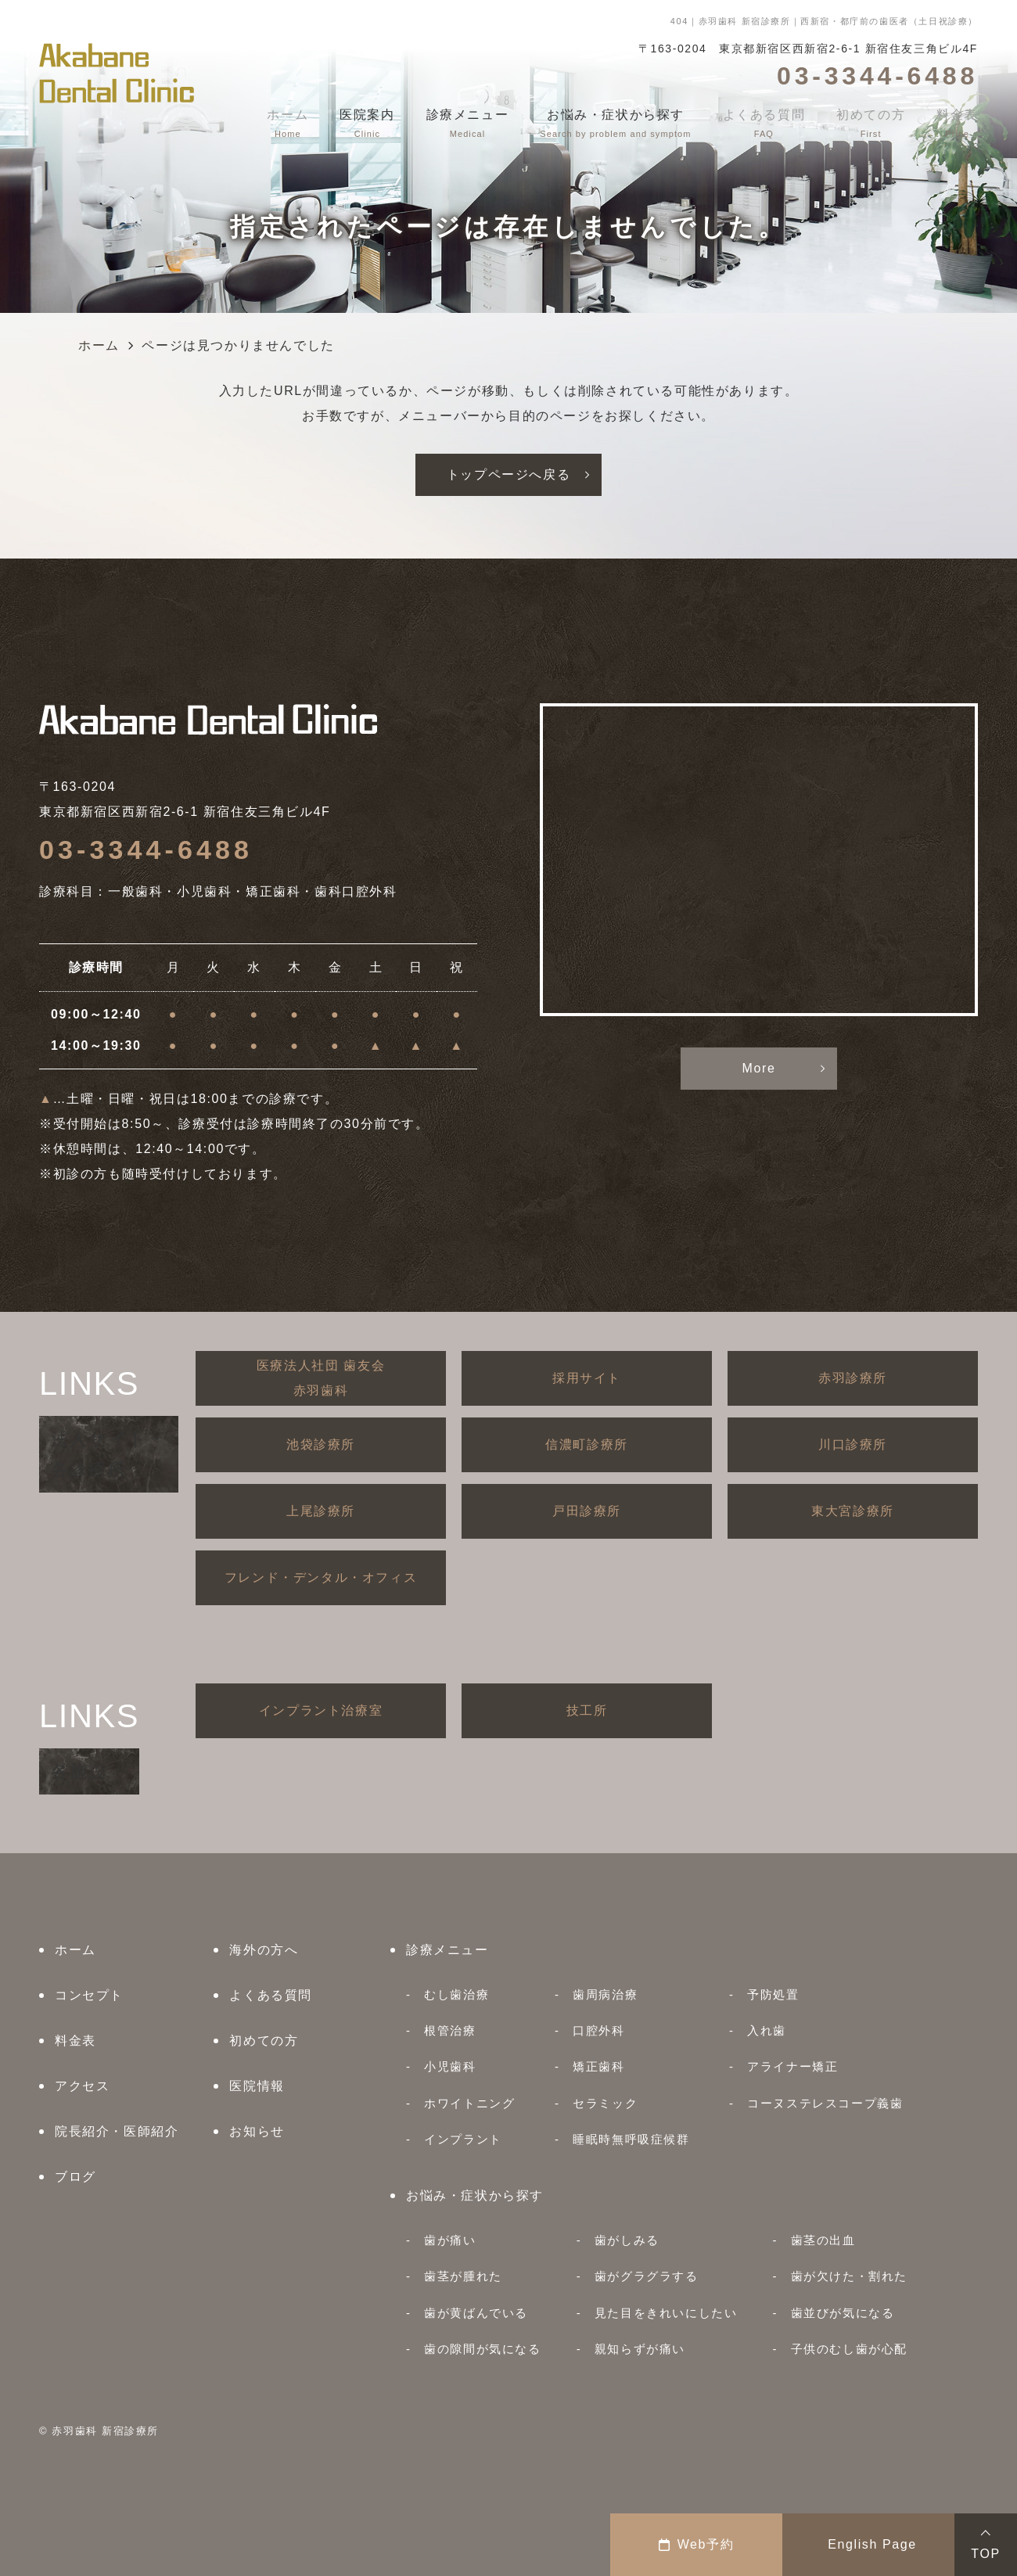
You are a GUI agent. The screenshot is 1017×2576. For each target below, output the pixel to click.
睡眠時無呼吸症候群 (631, 2139)
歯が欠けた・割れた (849, 2276)
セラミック (605, 2103)
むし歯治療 (456, 1994)
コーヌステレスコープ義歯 (825, 2103)
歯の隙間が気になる (482, 2348)
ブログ (75, 2176)
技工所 (587, 1710)
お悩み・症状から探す (475, 2195)
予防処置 (773, 1994)
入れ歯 (766, 2030)
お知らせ (256, 2131)
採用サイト (586, 1378)
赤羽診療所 (852, 1378)
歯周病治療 (605, 1994)
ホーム (75, 1949)
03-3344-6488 (146, 849)
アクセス (82, 2086)
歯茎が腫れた (463, 2276)
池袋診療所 (320, 1444)
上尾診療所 (320, 1511)
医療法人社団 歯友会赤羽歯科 (321, 1378)
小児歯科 (450, 2066)
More (759, 1068)
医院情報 (256, 2086)
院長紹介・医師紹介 (116, 2131)
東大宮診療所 (852, 1511)
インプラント (463, 2139)
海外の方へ (263, 1949)
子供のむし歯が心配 (849, 2348)
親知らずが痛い (640, 2348)
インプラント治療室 (321, 1710)
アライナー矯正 (792, 2066)
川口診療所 (852, 1444)
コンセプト (89, 1995)
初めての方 (263, 2040)
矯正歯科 (598, 2066)
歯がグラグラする (647, 2276)
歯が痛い (450, 2240)
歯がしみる (627, 2240)
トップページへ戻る (508, 474)
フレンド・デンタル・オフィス (321, 1577)
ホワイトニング (469, 2103)
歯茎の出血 (823, 2240)
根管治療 (450, 2030)
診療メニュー (447, 1949)
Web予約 (697, 2544)
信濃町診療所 (586, 1444)
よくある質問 (270, 1995)
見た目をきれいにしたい (666, 2312)
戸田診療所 (586, 1511)
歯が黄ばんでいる (476, 2312)
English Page (872, 2544)
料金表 (75, 2040)
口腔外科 (598, 2030)
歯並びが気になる (843, 2312)
